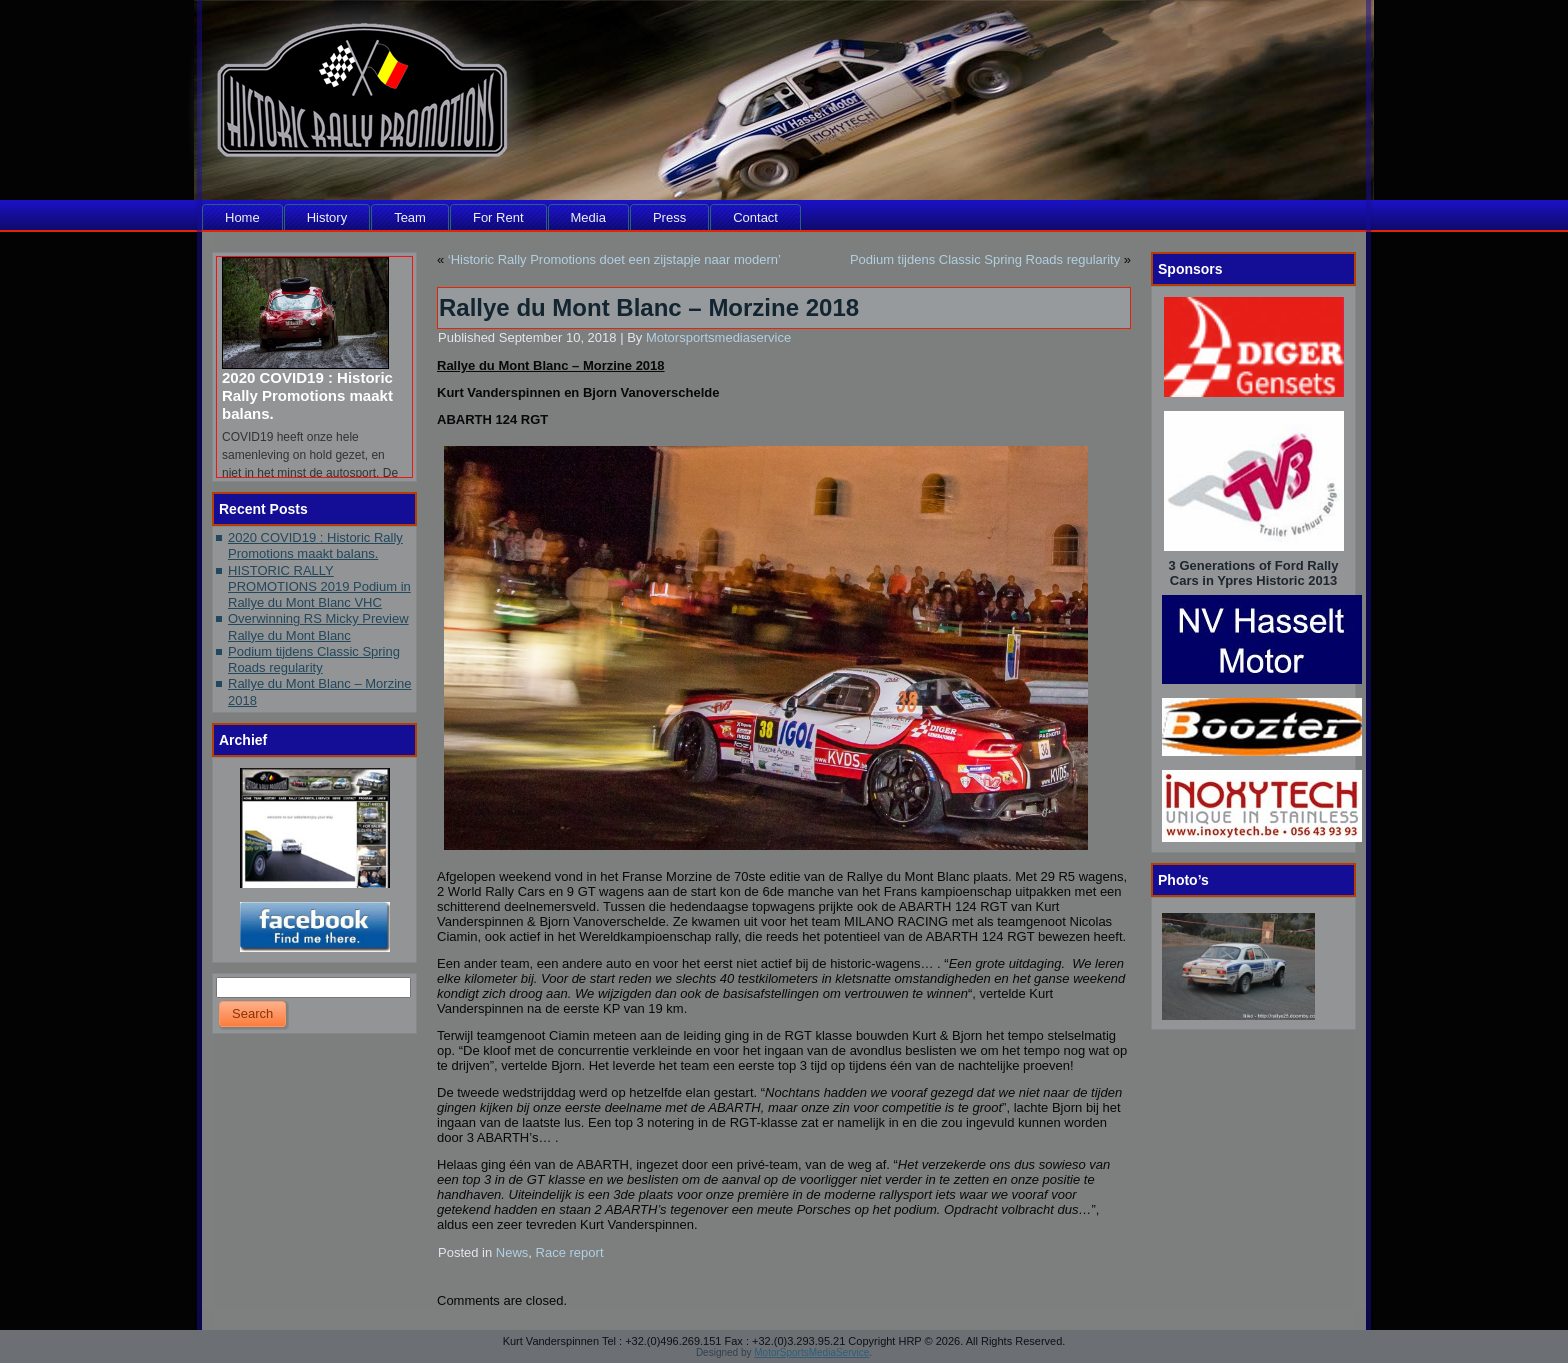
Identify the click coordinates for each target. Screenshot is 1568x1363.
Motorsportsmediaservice (718, 337)
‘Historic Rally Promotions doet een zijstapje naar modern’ (614, 259)
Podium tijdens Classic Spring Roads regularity (314, 659)
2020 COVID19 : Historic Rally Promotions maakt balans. (307, 395)
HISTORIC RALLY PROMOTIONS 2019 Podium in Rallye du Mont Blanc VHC (319, 587)
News (512, 1252)
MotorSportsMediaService (811, 1352)
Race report (570, 1252)
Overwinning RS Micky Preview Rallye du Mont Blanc (318, 626)
